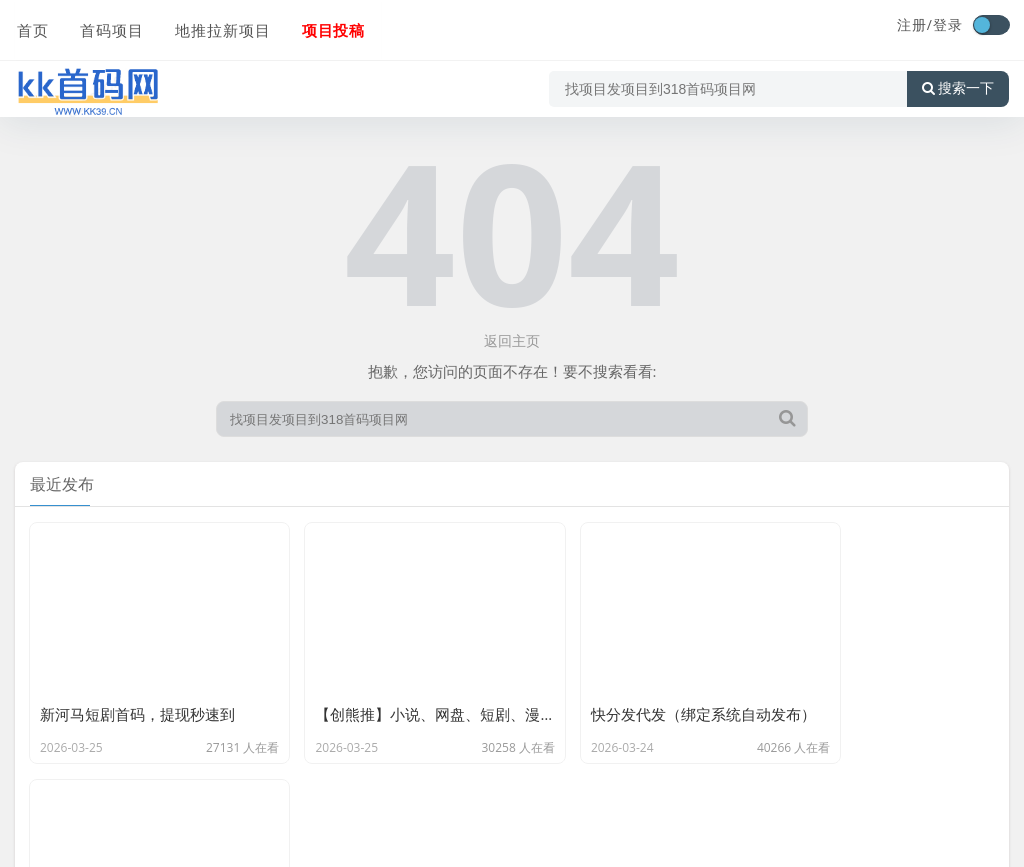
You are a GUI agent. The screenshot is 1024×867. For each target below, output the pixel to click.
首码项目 (109, 27)
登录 (948, 24)
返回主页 (512, 340)
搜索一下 (958, 84)
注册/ (915, 24)
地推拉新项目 (219, 27)
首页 (31, 27)
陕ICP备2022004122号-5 (648, 842)
